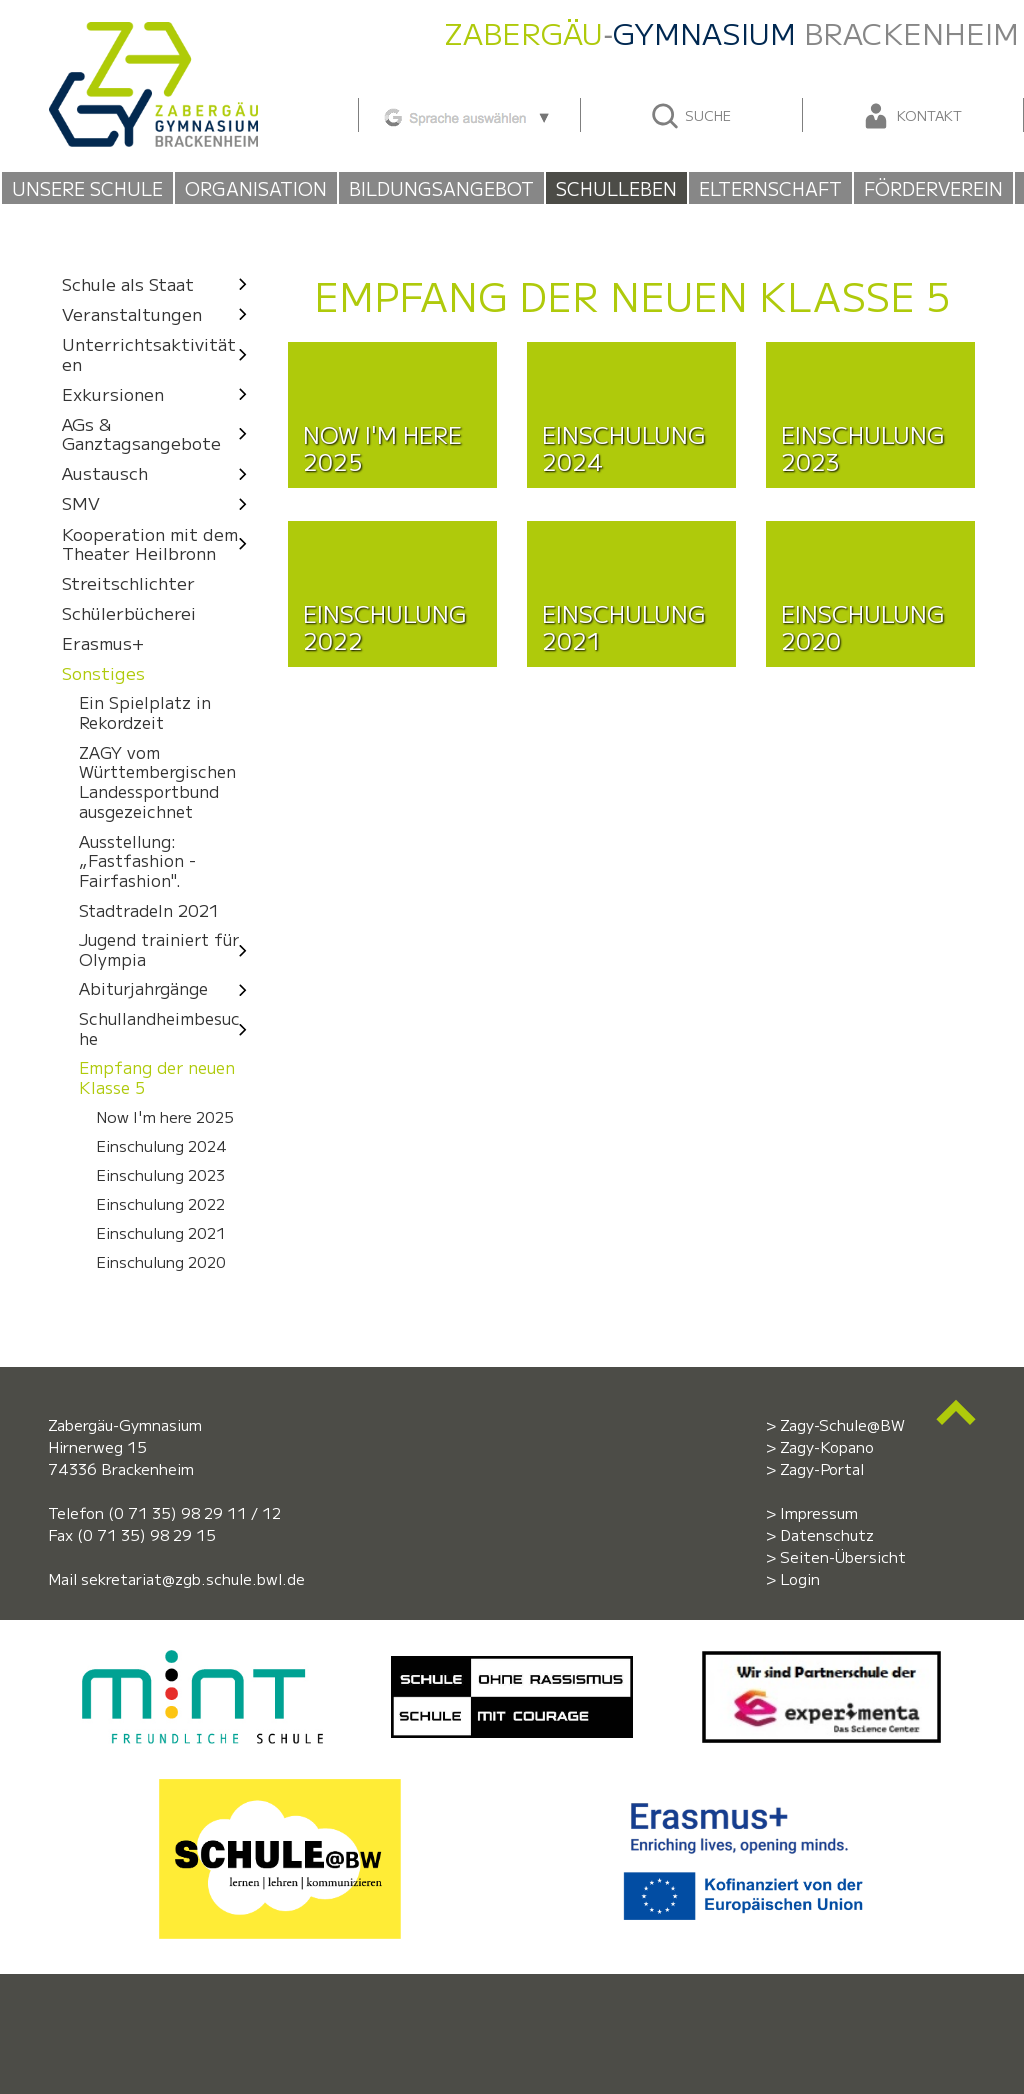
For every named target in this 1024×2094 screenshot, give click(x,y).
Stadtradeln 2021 (149, 910)
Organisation (256, 188)
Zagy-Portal (822, 1468)
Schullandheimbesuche (168, 1028)
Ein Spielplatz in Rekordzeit (145, 713)
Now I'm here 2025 (165, 1117)
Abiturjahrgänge (168, 989)
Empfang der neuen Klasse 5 (157, 1078)
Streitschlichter (128, 583)
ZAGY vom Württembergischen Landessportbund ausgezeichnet (157, 782)
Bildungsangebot (441, 188)
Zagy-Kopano (827, 1446)
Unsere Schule (87, 188)
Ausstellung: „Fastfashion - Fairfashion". (137, 861)
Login (800, 1578)
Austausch (160, 473)
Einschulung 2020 (161, 1262)
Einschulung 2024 (161, 1146)
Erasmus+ (103, 643)
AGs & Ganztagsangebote (160, 433)
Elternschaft (770, 188)
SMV (160, 503)
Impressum (819, 1512)
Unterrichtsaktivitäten (160, 353)
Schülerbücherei (129, 613)
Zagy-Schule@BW (842, 1424)
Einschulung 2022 (160, 1204)
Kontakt (911, 116)
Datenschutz (827, 1534)
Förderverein (933, 188)
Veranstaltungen (160, 313)
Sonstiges (103, 673)
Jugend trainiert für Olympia (168, 949)
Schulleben (616, 188)
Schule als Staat (160, 283)
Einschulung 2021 (161, 1233)
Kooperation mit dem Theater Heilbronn (160, 543)
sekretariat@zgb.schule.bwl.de (193, 1578)
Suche (690, 116)
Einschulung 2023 (160, 1175)
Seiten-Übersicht (843, 1556)
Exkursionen (160, 393)
